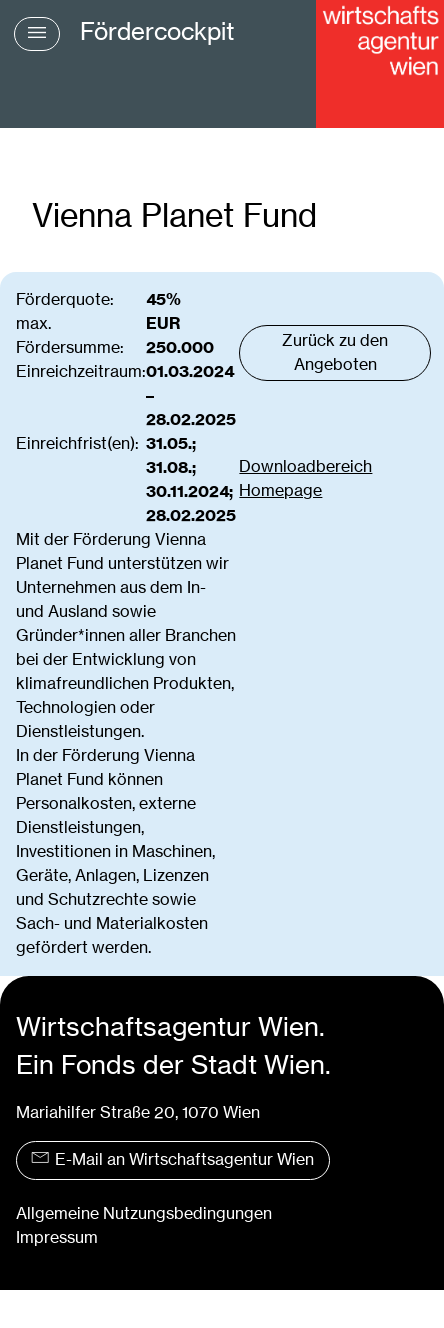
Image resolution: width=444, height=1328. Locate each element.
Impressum (57, 1237)
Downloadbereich (305, 466)
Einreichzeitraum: (81, 371)
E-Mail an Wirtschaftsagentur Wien (172, 1159)
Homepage (280, 490)
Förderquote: (65, 299)
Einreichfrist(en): (77, 443)
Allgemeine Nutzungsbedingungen (144, 1213)
